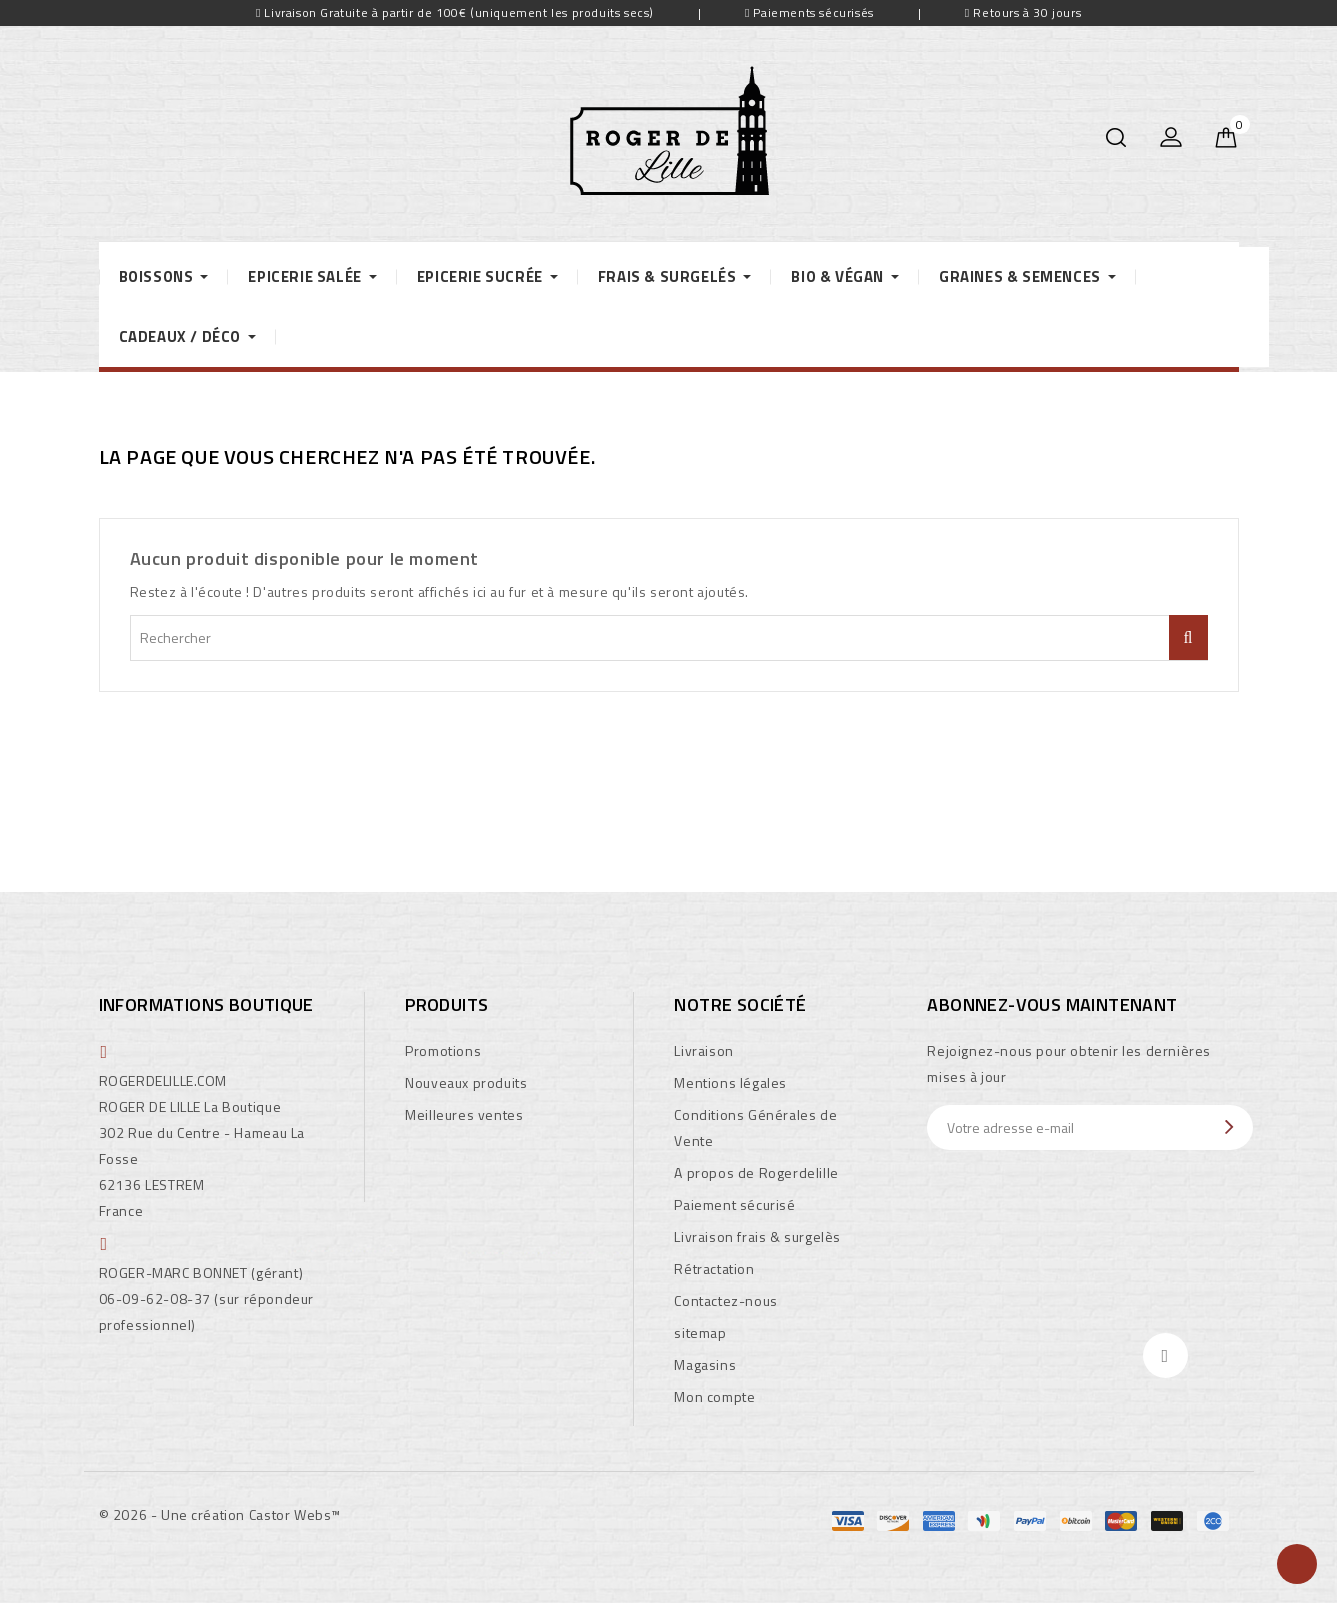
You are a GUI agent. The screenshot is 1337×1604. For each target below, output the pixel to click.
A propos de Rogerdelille (756, 1172)
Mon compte (714, 1396)
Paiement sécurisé (734, 1204)
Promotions (443, 1050)
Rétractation (714, 1268)
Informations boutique (206, 1004)
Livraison (703, 1050)
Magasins (705, 1364)
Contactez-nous (725, 1300)
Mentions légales (730, 1082)
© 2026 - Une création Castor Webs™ (220, 1514)
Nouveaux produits (466, 1082)
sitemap (700, 1332)
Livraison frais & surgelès (757, 1236)
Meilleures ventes (464, 1114)
